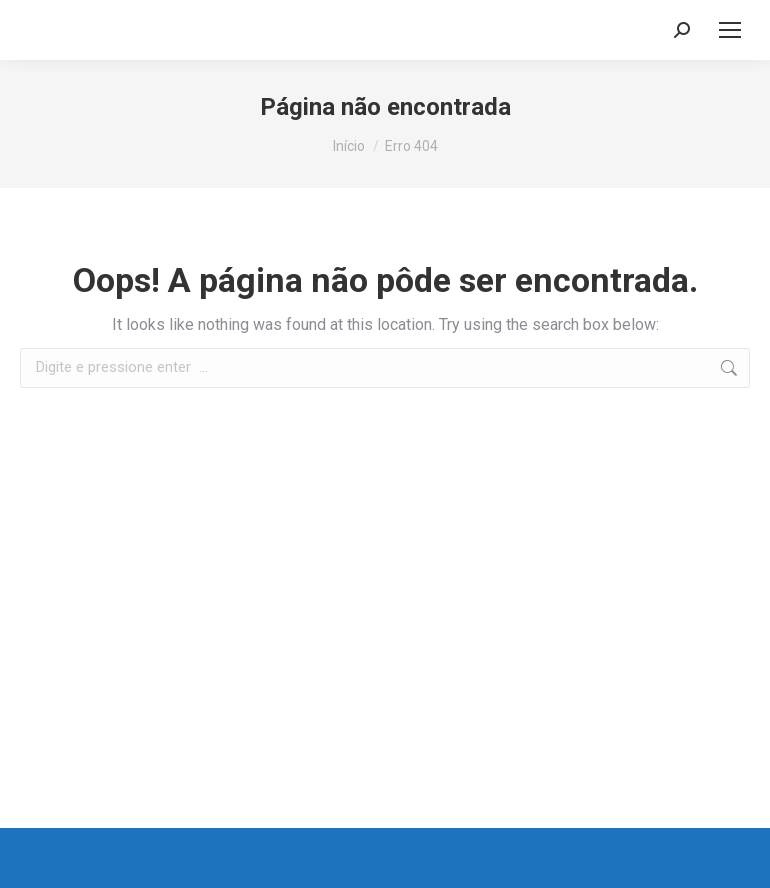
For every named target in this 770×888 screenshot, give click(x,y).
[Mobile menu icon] (730, 30)
